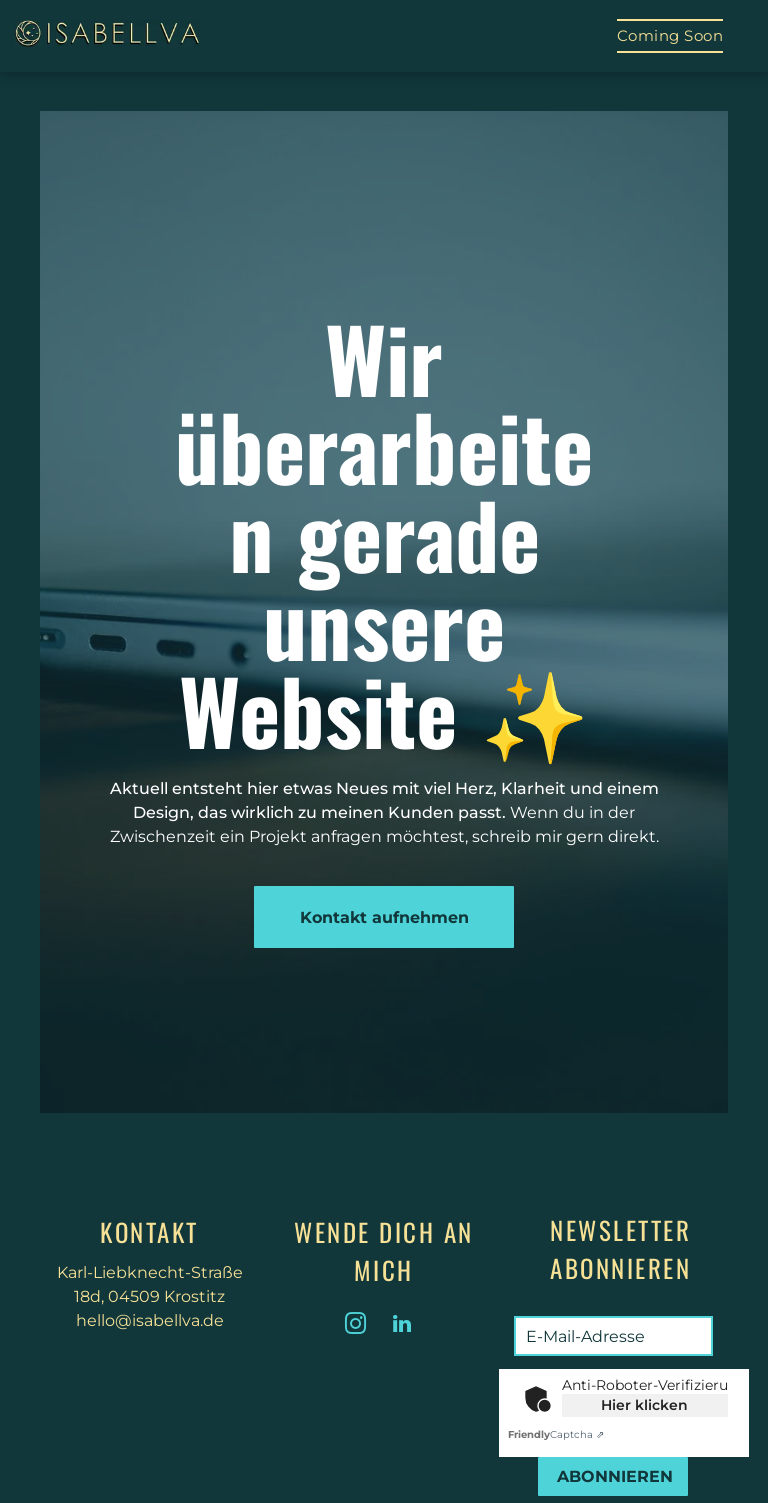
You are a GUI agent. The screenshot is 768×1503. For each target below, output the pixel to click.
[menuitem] (670, 36)
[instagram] (356, 1326)
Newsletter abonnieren (620, 1248)
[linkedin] (402, 1326)
